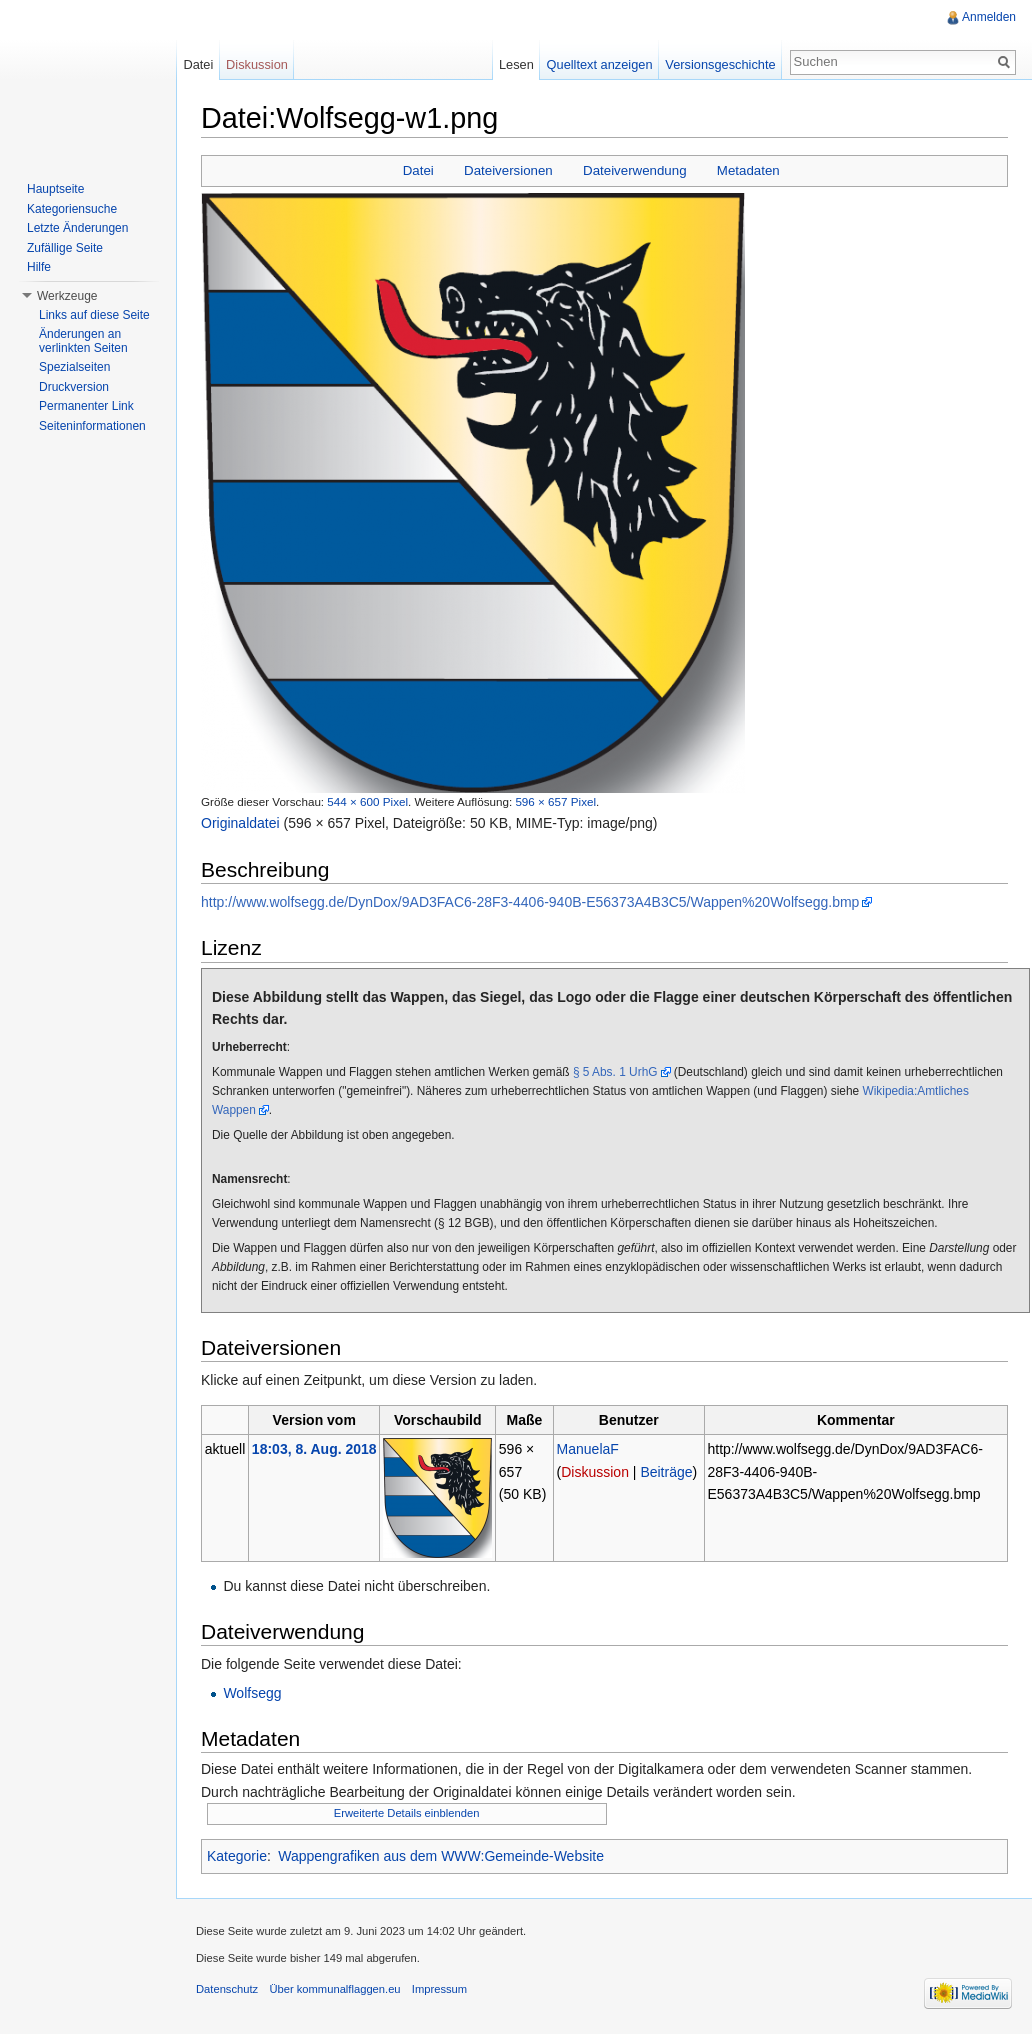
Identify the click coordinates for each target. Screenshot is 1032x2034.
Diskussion (595, 1472)
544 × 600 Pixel (367, 801)
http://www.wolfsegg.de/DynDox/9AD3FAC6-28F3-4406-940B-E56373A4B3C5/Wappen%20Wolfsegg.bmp (530, 902)
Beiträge (666, 1472)
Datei (418, 170)
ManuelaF (588, 1449)
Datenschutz (227, 1989)
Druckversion (74, 387)
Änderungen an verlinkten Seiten (83, 341)
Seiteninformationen (92, 426)
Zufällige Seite (65, 248)
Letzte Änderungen (77, 228)
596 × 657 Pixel (555, 801)
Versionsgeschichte (720, 64)
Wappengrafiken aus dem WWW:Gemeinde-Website (441, 1856)
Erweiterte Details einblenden (407, 1813)
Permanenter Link (86, 406)
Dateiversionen (508, 170)
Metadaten (748, 170)
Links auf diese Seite (94, 315)
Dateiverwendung (635, 170)
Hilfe (39, 267)
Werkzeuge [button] (67, 296)
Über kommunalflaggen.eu (334, 1989)
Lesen (516, 64)
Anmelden (989, 17)
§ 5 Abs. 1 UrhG (615, 1072)
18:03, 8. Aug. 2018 (314, 1449)
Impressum (439, 1989)
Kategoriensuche (72, 209)
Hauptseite (55, 189)
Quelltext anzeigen (600, 64)
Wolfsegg (252, 1693)
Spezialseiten (74, 367)
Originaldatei (240, 823)
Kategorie (237, 1856)
